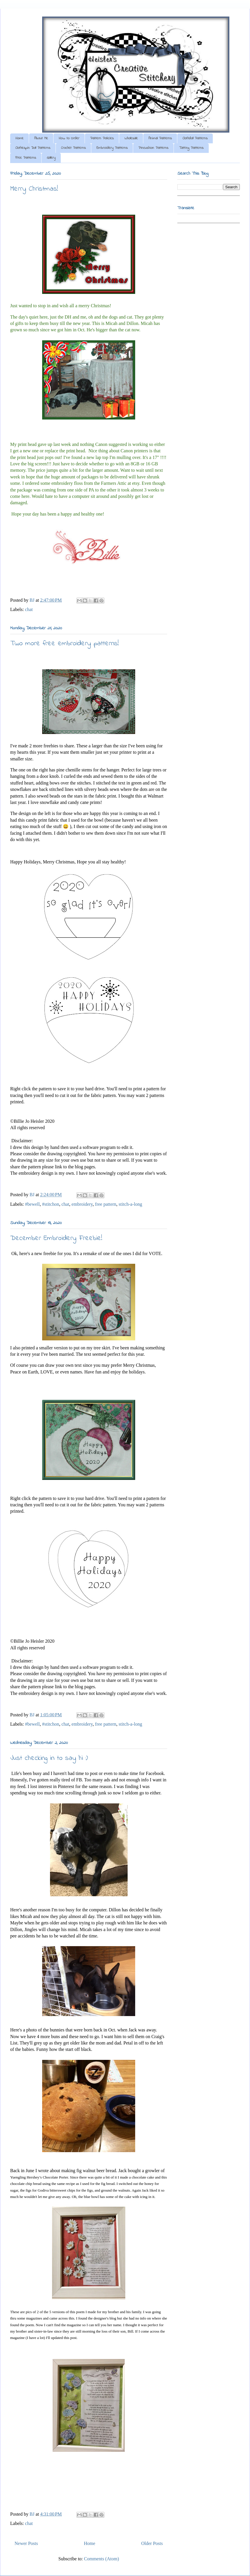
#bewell (32, 1204)
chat (29, 609)
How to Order (69, 138)
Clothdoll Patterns (195, 138)
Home (19, 138)
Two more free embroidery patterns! (64, 644)
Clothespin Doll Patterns (32, 148)
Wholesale (131, 138)
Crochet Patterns (73, 148)
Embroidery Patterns (112, 148)
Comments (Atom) (101, 2558)
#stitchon (50, 1204)
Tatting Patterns (191, 148)
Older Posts (152, 2543)
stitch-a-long (130, 1204)
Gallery (51, 157)
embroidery (82, 1204)
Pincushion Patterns (153, 148)
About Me (41, 138)
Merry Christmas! (34, 189)
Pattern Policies (102, 138)
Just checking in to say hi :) (49, 1758)
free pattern (105, 1204)
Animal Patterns (160, 138)
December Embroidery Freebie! (56, 1238)
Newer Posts (26, 2543)
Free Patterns (25, 157)
